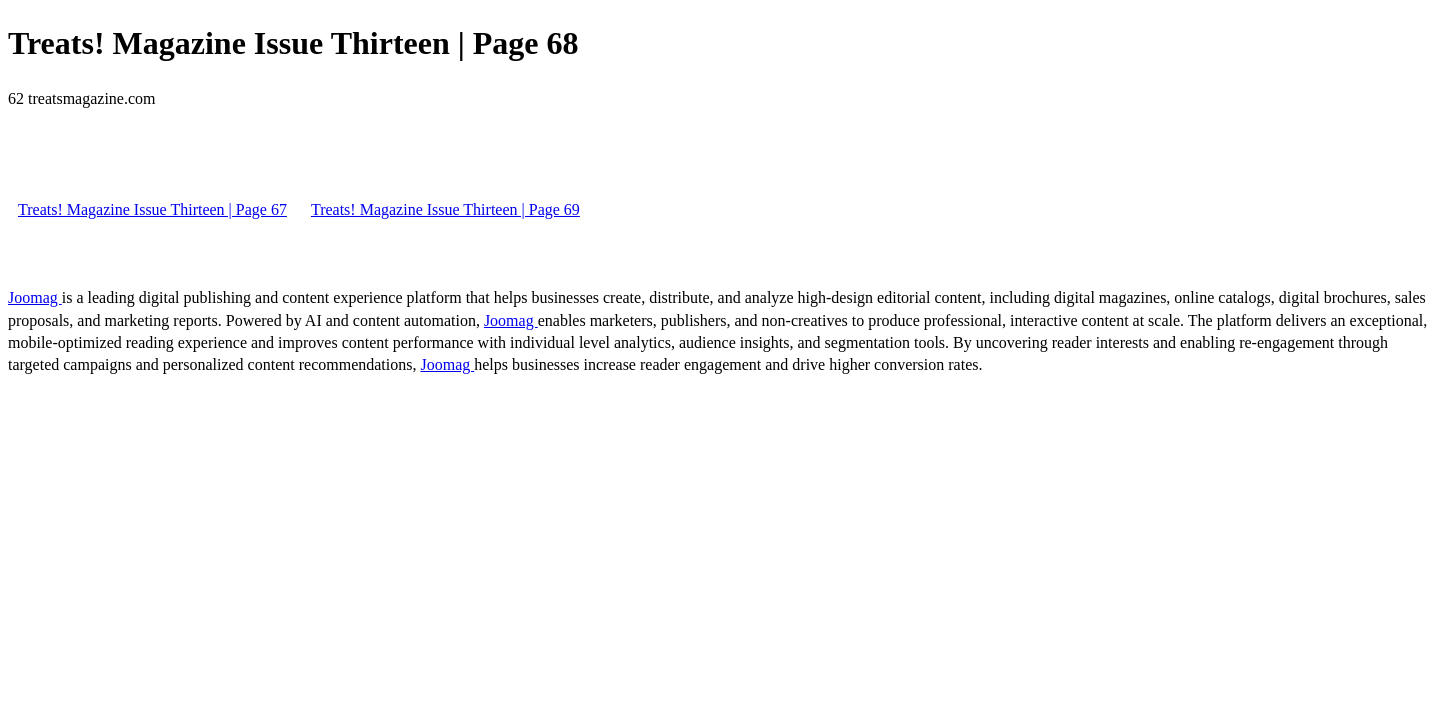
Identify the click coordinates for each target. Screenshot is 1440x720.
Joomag (35, 297)
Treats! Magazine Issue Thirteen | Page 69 (445, 209)
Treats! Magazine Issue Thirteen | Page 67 (152, 209)
